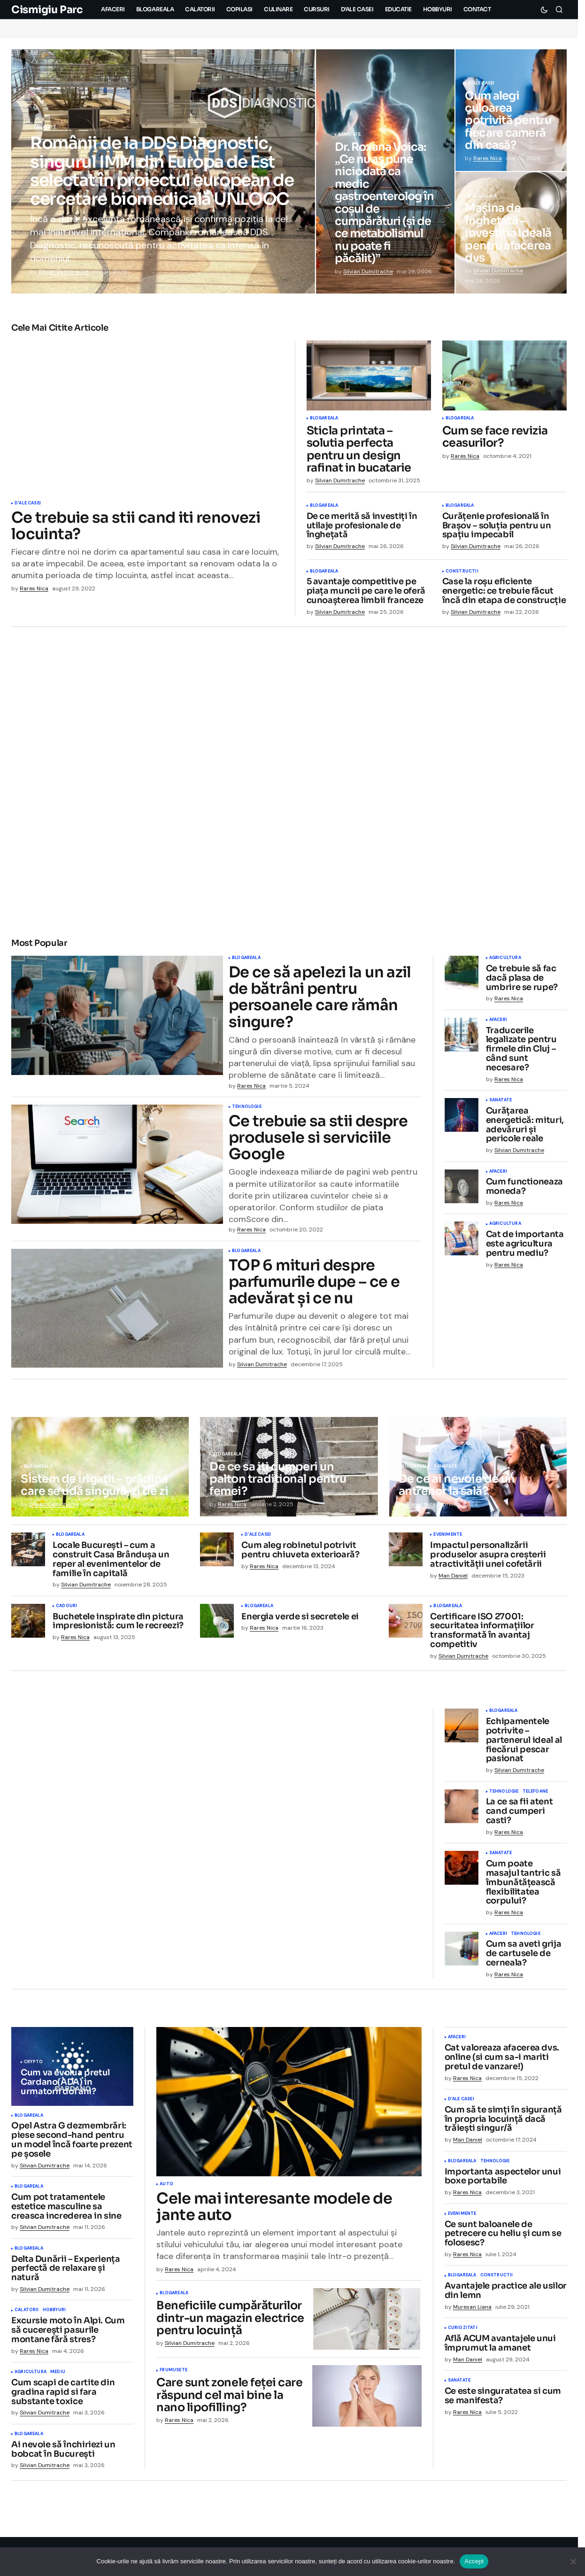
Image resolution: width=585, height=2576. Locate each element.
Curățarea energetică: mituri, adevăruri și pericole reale (525, 1125)
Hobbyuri (54, 2315)
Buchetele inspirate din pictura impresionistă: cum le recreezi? (118, 1626)
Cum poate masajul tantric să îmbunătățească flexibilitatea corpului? (523, 1887)
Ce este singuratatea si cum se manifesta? (503, 2400)
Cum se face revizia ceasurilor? (495, 437)
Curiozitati (462, 2332)
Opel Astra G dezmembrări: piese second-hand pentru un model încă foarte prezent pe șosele (71, 2144)
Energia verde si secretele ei (300, 1621)
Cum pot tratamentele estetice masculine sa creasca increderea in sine (66, 2211)
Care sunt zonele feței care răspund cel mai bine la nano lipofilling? (229, 2399)
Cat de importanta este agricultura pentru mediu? (525, 1244)
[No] (573, 2561)
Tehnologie (247, 1109)
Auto (166, 2189)
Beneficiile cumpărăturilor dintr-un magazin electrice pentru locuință (230, 2322)
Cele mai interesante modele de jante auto (274, 2211)
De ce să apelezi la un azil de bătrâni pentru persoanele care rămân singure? (320, 997)
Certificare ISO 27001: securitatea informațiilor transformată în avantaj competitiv (482, 1635)
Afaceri (498, 1020)
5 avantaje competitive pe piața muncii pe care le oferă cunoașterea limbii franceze (366, 591)
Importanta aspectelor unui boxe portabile (503, 2181)
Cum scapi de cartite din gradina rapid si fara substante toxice (63, 2397)
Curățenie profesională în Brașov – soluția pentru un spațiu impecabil (496, 526)
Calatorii (27, 2315)
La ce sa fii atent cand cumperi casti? (519, 1816)
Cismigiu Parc (46, 9)
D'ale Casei (481, 83)
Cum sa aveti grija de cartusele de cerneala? (524, 1958)
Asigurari (45, 1906)
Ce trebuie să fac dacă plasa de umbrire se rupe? (522, 978)
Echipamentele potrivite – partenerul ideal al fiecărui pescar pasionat (524, 1745)
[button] (544, 9)
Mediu (57, 2377)
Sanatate (44, 127)
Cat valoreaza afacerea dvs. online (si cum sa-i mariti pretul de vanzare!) (502, 2062)
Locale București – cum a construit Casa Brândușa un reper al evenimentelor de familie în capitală (111, 1564)
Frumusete (173, 2375)
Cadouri (66, 1611)
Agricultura (505, 958)
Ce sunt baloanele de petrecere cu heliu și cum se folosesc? (503, 2238)
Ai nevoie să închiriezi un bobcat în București (63, 2454)
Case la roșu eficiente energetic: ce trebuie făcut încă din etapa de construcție (504, 591)
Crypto (33, 2067)
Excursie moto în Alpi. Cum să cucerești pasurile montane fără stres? (68, 2335)
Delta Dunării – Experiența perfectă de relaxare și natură (65, 2273)
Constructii (462, 571)
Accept (474, 2561)
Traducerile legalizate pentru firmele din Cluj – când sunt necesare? (521, 1049)
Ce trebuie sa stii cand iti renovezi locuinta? (135, 526)
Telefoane (535, 1796)
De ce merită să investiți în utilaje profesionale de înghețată (362, 526)
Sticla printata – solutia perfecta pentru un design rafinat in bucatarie (359, 449)
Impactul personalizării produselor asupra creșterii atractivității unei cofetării (488, 1559)
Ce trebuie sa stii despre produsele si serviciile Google (318, 1140)
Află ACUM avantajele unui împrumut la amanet (500, 2348)
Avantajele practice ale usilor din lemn (506, 2295)
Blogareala (482, 196)
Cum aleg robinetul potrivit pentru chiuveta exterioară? (300, 1555)
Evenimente (447, 1539)
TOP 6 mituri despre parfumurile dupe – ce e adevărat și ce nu (314, 1287)
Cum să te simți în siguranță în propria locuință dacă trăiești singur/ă (503, 2124)
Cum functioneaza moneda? (524, 1186)
